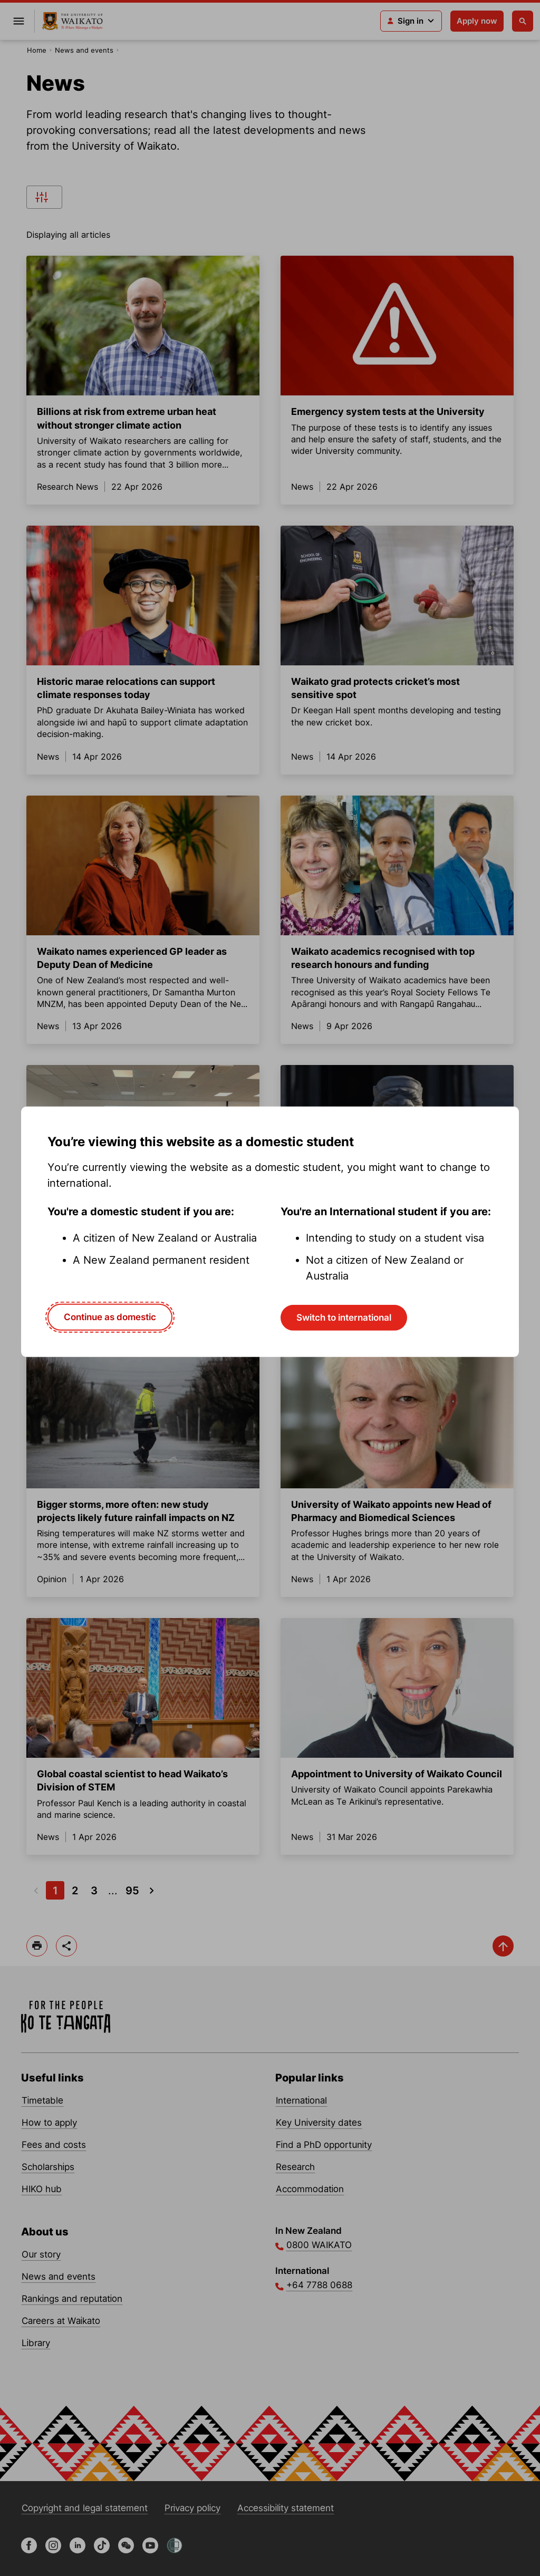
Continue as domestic (110, 1317)
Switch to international (343, 1317)
